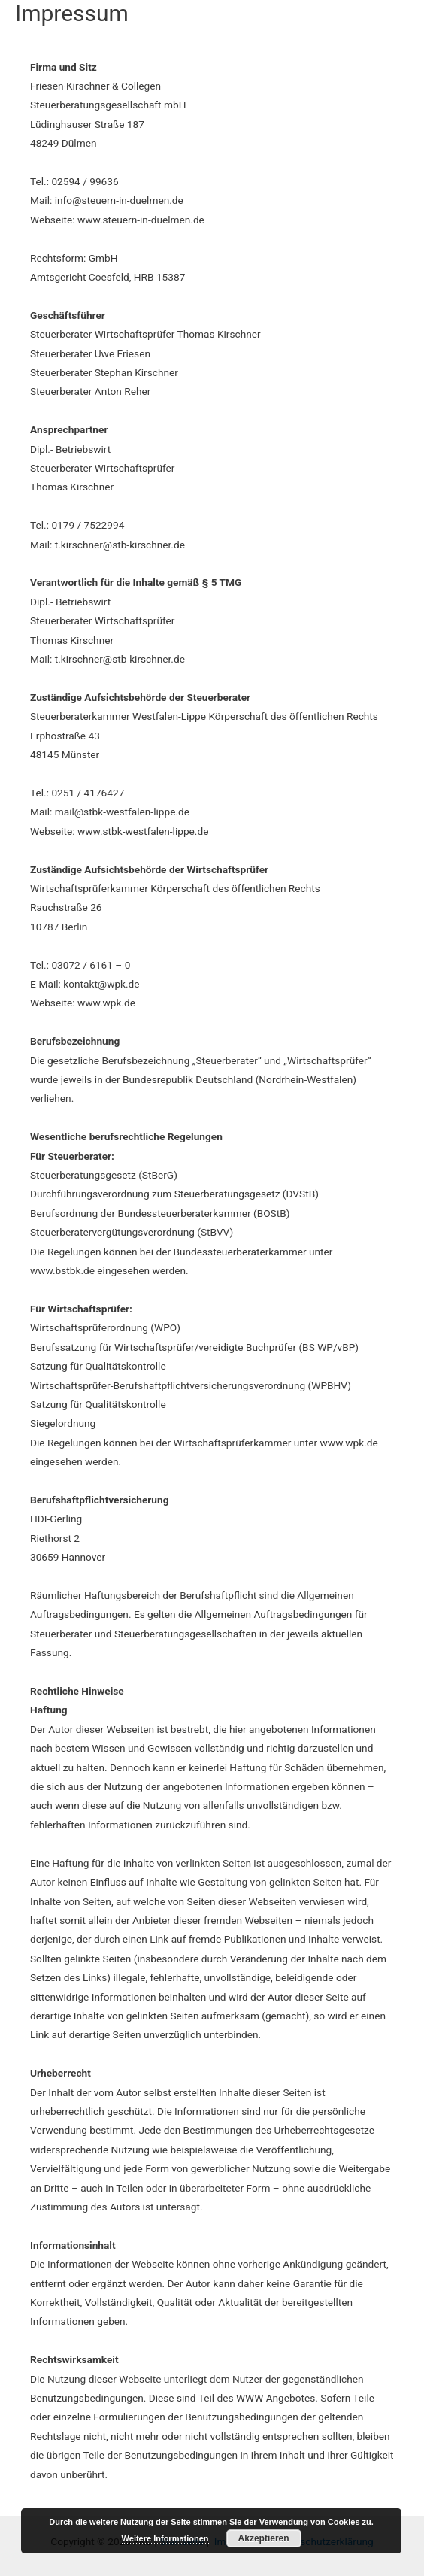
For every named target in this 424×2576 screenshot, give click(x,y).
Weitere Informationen (165, 2538)
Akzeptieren (263, 2538)
